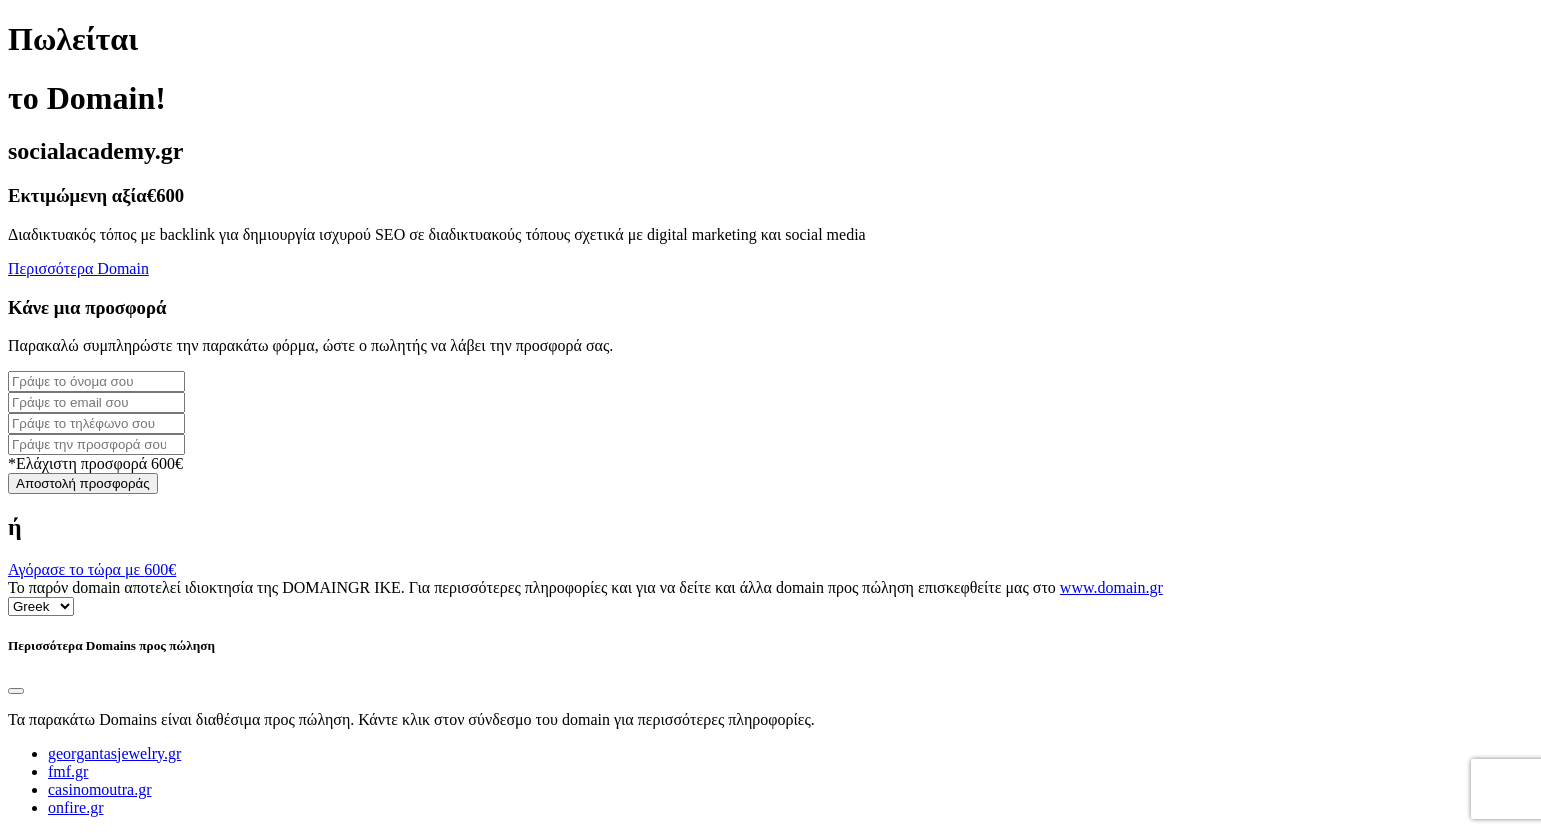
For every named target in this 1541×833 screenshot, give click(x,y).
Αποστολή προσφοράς (83, 483)
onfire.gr (76, 807)
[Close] (16, 691)
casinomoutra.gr (100, 789)
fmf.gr (68, 771)
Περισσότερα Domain (78, 268)
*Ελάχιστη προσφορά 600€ (95, 463)
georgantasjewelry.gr (114, 753)
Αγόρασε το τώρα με (92, 569)
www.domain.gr (1111, 587)
